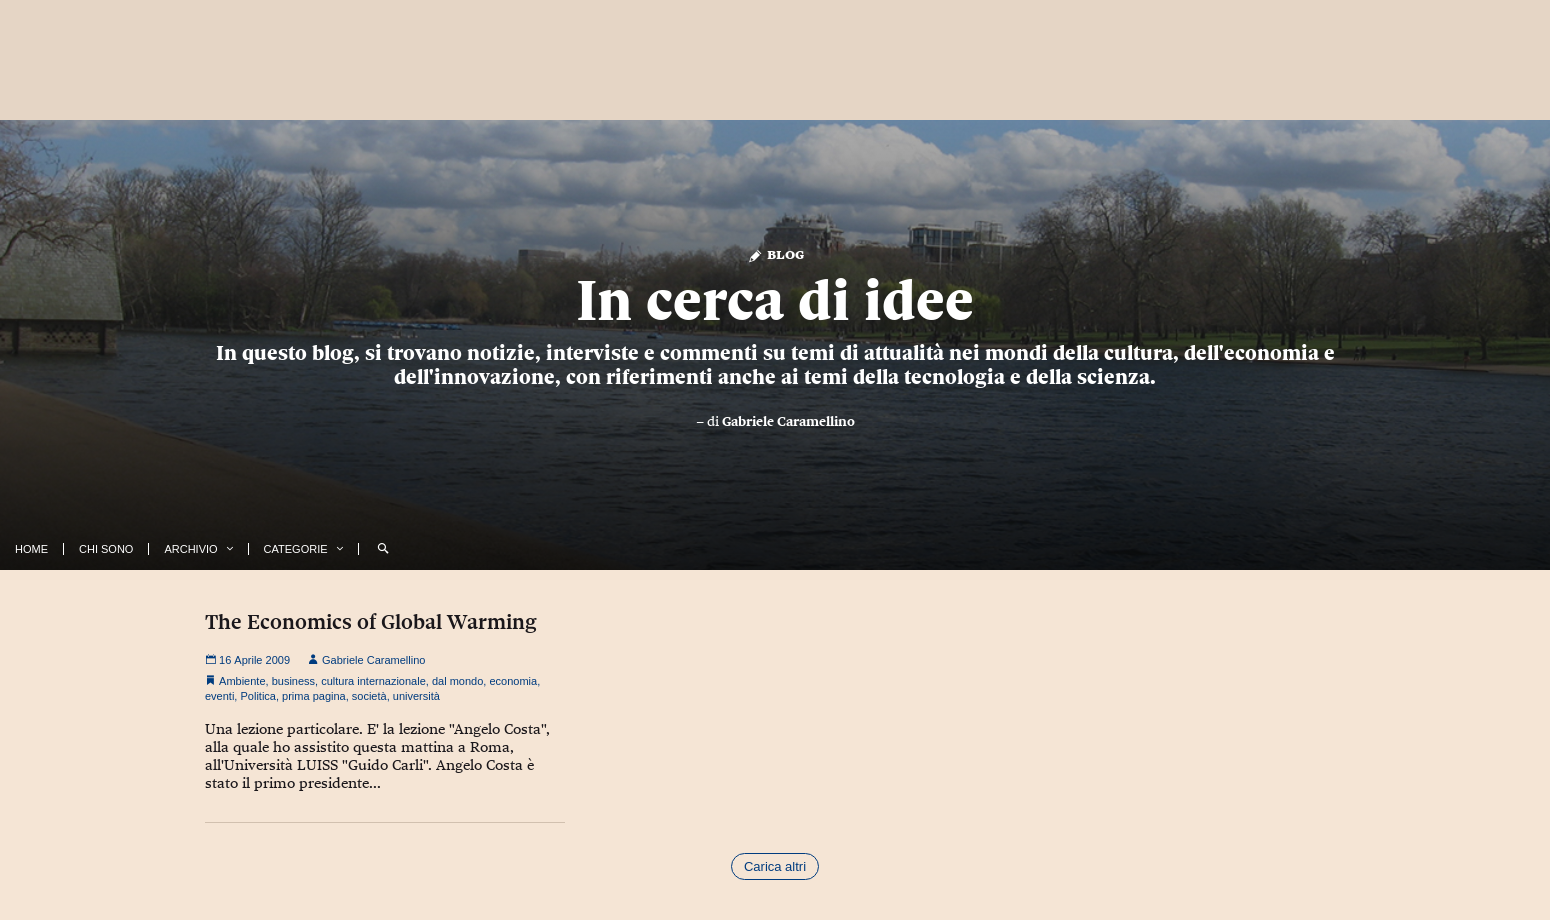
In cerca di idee (775, 300)
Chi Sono (106, 549)
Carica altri (775, 866)
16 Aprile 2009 (247, 660)
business (293, 681)
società (369, 696)
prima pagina (314, 696)
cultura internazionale (373, 681)
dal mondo (457, 681)
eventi (219, 696)
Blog (775, 253)
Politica (257, 696)
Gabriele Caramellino (788, 421)
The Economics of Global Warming (371, 622)
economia (513, 681)
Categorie (296, 549)
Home (31, 549)
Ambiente (242, 681)
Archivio (190, 549)
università (416, 696)
